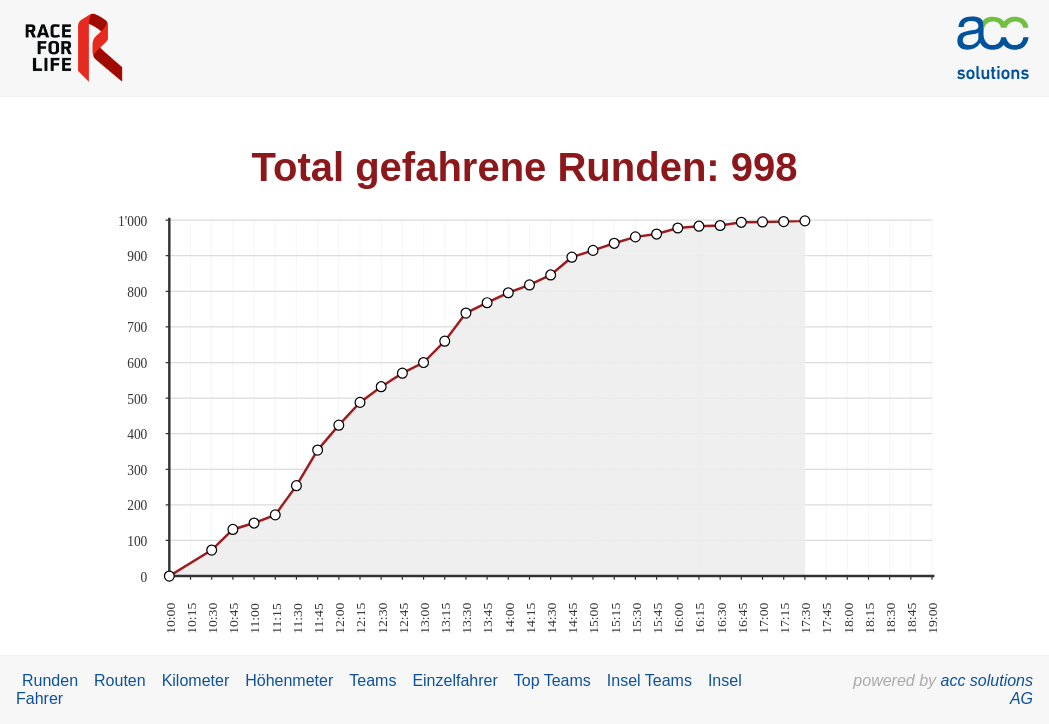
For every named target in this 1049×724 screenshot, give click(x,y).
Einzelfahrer (454, 680)
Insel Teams (649, 680)
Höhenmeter (289, 680)
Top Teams (552, 680)
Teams (372, 680)
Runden (50, 680)
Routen (120, 680)
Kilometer (196, 680)
